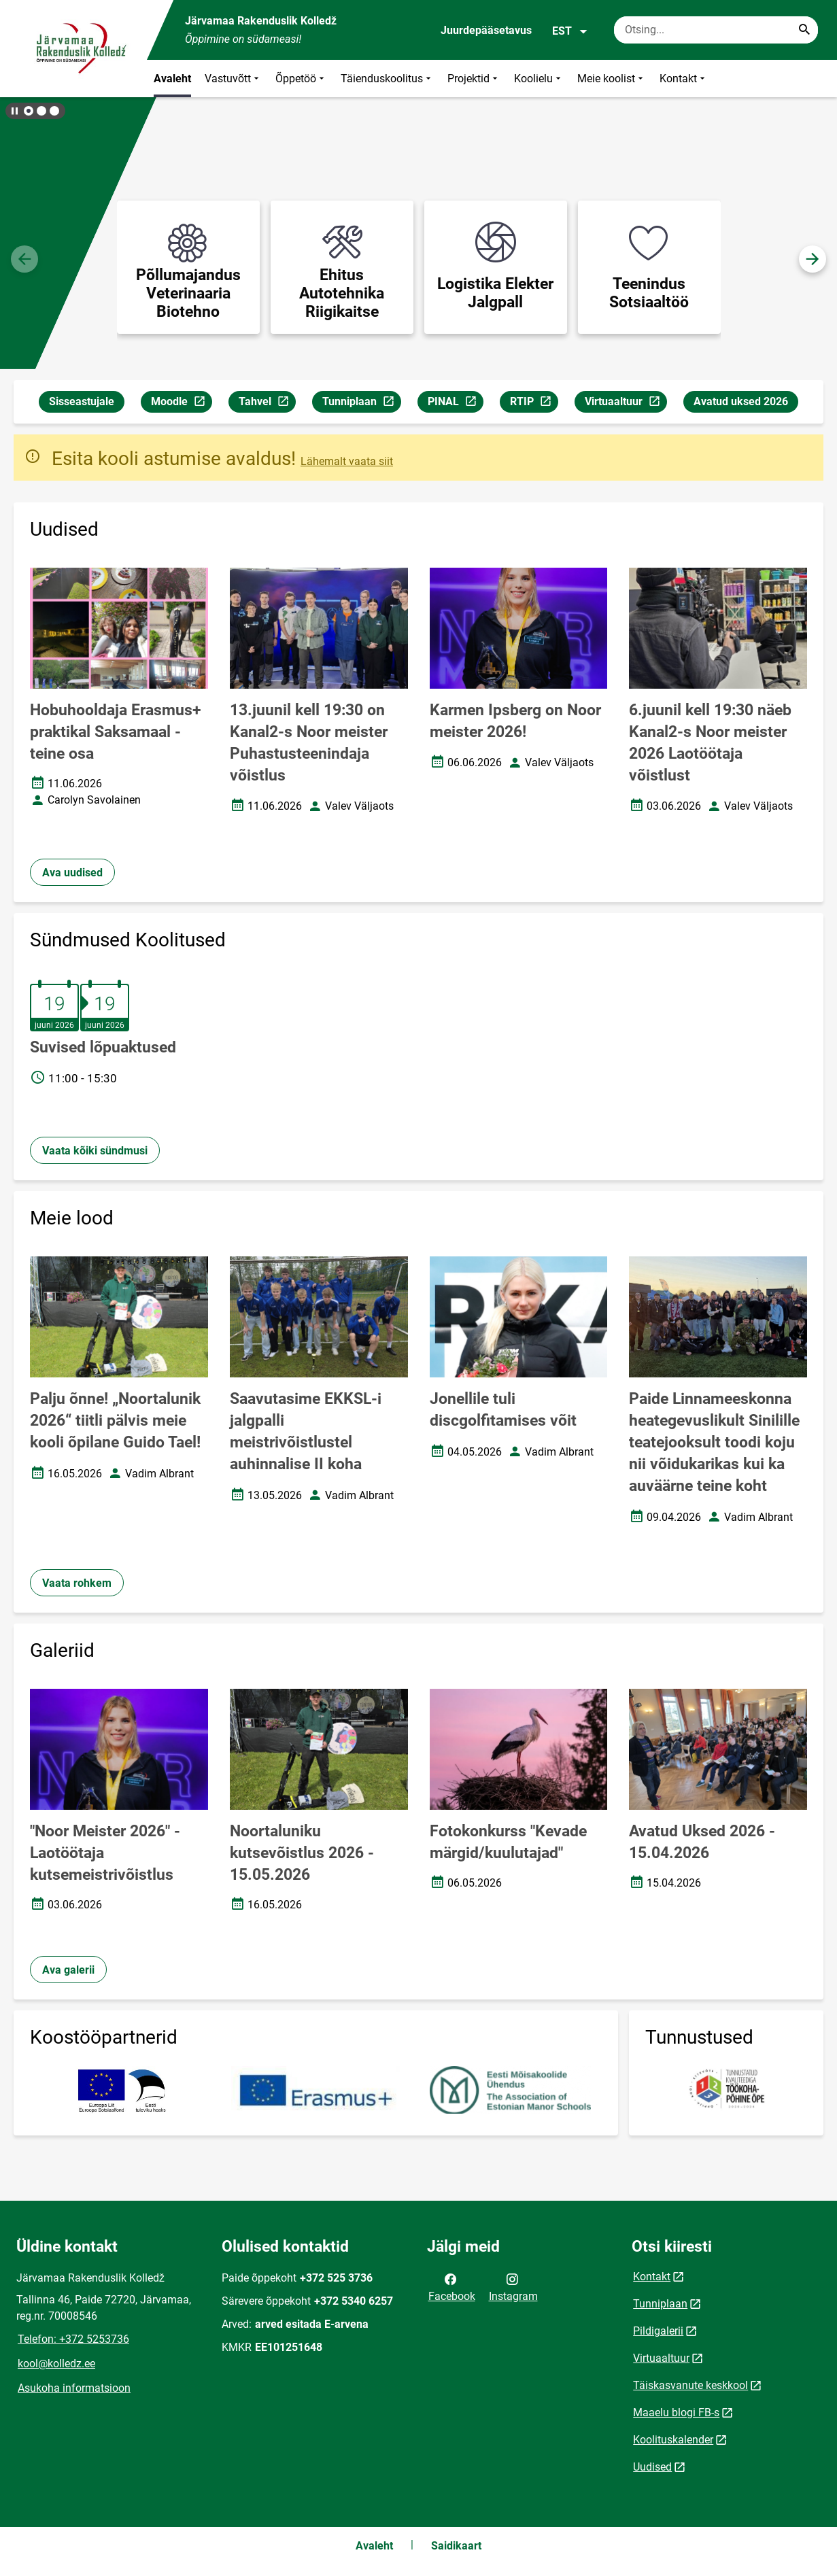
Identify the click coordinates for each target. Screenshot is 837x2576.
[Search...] (804, 29)
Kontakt (684, 78)
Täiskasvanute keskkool (690, 2385)
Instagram (513, 2286)
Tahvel (267, 403)
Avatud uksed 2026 (741, 401)
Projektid (473, 78)
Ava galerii (68, 1969)
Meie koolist (611, 78)
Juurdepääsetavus (486, 30)
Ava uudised (72, 872)
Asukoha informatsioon (74, 2388)
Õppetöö (301, 78)
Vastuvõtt (233, 78)
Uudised (652, 2466)
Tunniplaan (361, 403)
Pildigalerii (658, 2330)
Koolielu (539, 78)
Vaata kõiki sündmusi (95, 1150)
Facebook (451, 2286)
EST (570, 31)
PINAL (455, 403)
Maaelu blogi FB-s (676, 2412)
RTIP (533, 403)
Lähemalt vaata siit (347, 461)
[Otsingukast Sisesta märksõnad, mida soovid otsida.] (716, 30)
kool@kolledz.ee (56, 2363)
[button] (28, 111)
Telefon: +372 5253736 (73, 2339)
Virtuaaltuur (625, 403)
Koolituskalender (673, 2439)
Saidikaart (456, 2545)
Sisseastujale (81, 401)
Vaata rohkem (77, 1583)
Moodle (181, 403)
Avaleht (172, 78)
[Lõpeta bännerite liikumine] (13, 111)
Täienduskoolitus (387, 78)
